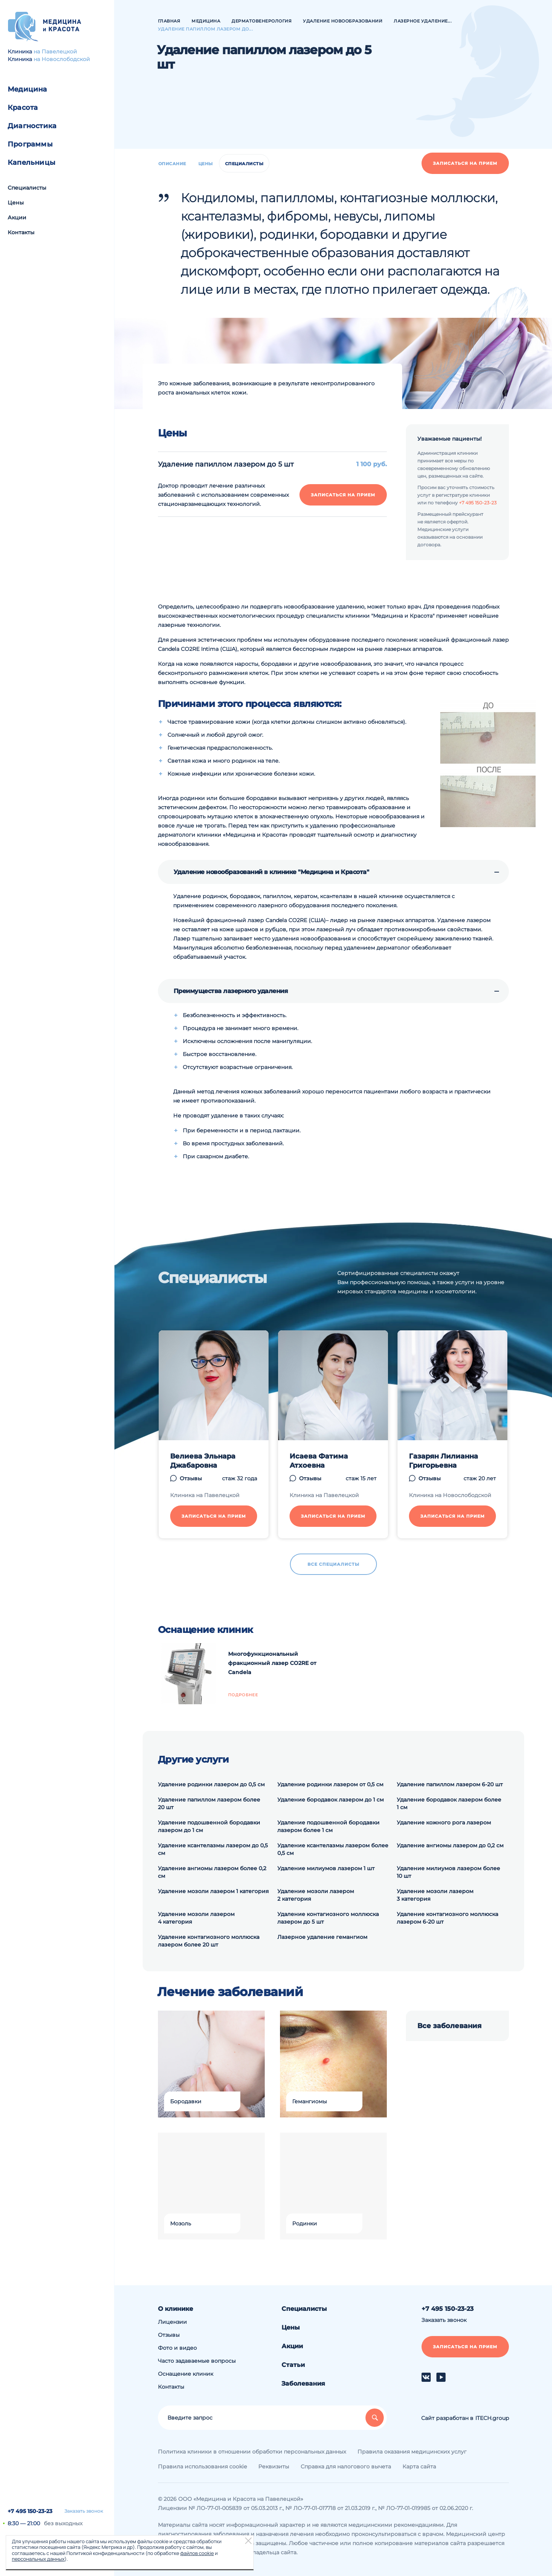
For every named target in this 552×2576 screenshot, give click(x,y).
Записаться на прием (465, 163)
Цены (16, 202)
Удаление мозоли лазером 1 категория (213, 1891)
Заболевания (303, 2383)
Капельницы (31, 162)
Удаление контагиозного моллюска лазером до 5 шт (328, 1918)
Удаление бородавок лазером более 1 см (449, 1803)
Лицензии (172, 2321)
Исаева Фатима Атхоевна (319, 1461)
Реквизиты (273, 2466)
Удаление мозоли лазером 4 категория (196, 1918)
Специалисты (27, 187)
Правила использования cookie (202, 2466)
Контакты (21, 232)
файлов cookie (197, 2553)
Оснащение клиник (185, 2373)
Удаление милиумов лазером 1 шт (326, 1868)
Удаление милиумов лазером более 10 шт (448, 1872)
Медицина (27, 89)
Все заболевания (449, 2026)
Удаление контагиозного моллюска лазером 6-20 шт (447, 1918)
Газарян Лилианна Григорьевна (443, 1461)
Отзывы (191, 1478)
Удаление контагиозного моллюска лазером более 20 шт (208, 1941)
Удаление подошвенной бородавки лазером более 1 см (328, 1826)
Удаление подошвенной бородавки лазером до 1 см (209, 1826)
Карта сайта (419, 2466)
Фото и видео (177, 2347)
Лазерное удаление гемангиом (322, 1937)
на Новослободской (62, 59)
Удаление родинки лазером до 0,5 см (211, 1784)
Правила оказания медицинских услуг (412, 2451)
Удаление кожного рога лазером (444, 1822)
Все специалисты (333, 1564)
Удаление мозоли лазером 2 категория (315, 1895)
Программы (30, 144)
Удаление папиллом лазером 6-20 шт (450, 1784)
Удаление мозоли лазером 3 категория (435, 1895)
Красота (23, 107)
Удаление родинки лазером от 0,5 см (330, 1784)
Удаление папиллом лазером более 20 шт (209, 1803)
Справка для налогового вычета (346, 2466)
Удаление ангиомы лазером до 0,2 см (450, 1845)
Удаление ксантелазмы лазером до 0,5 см (213, 1849)
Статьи (293, 2364)
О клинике (175, 2308)
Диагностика (32, 125)
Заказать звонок (83, 2511)
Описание (172, 163)
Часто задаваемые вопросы (197, 2360)
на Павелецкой (55, 51)
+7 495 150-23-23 (30, 2511)
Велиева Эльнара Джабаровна (202, 1461)
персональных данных (38, 2558)
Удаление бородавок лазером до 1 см (330, 1799)
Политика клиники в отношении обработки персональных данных (252, 2451)
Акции (17, 217)
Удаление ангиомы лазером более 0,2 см (212, 1872)
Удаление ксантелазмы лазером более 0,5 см (332, 1849)
